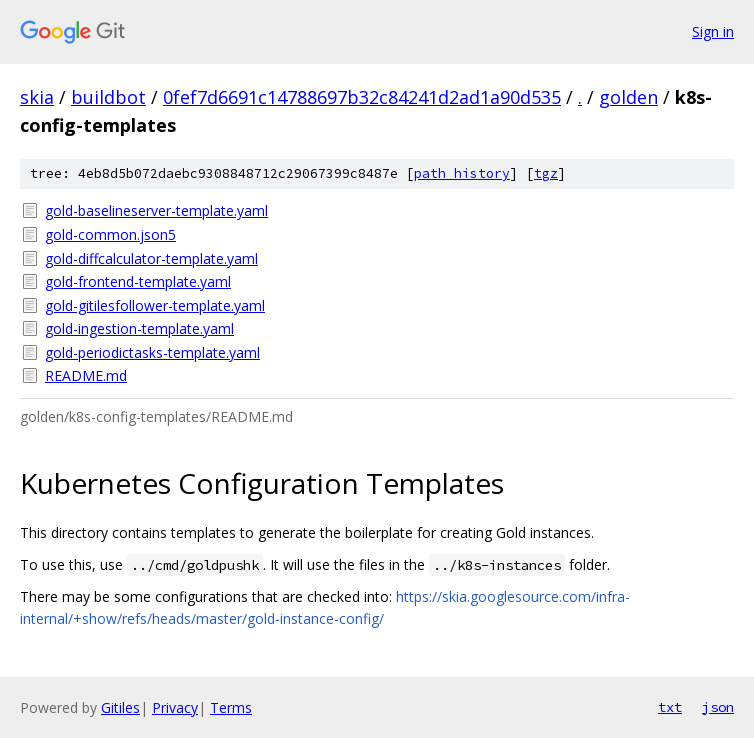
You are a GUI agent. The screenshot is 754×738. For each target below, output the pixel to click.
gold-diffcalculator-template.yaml (151, 258)
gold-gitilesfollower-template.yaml (155, 305)
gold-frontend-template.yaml (138, 281)
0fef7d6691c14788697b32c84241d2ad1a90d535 (362, 97)
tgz (546, 173)
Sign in (713, 31)
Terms (231, 707)
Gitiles (120, 707)
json (718, 707)
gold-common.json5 (110, 234)
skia (37, 97)
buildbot (108, 97)
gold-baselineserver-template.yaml (156, 210)
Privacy (175, 707)
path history (462, 173)
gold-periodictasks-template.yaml (152, 352)
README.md (86, 375)
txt (670, 707)
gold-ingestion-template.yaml (139, 328)
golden (628, 97)
